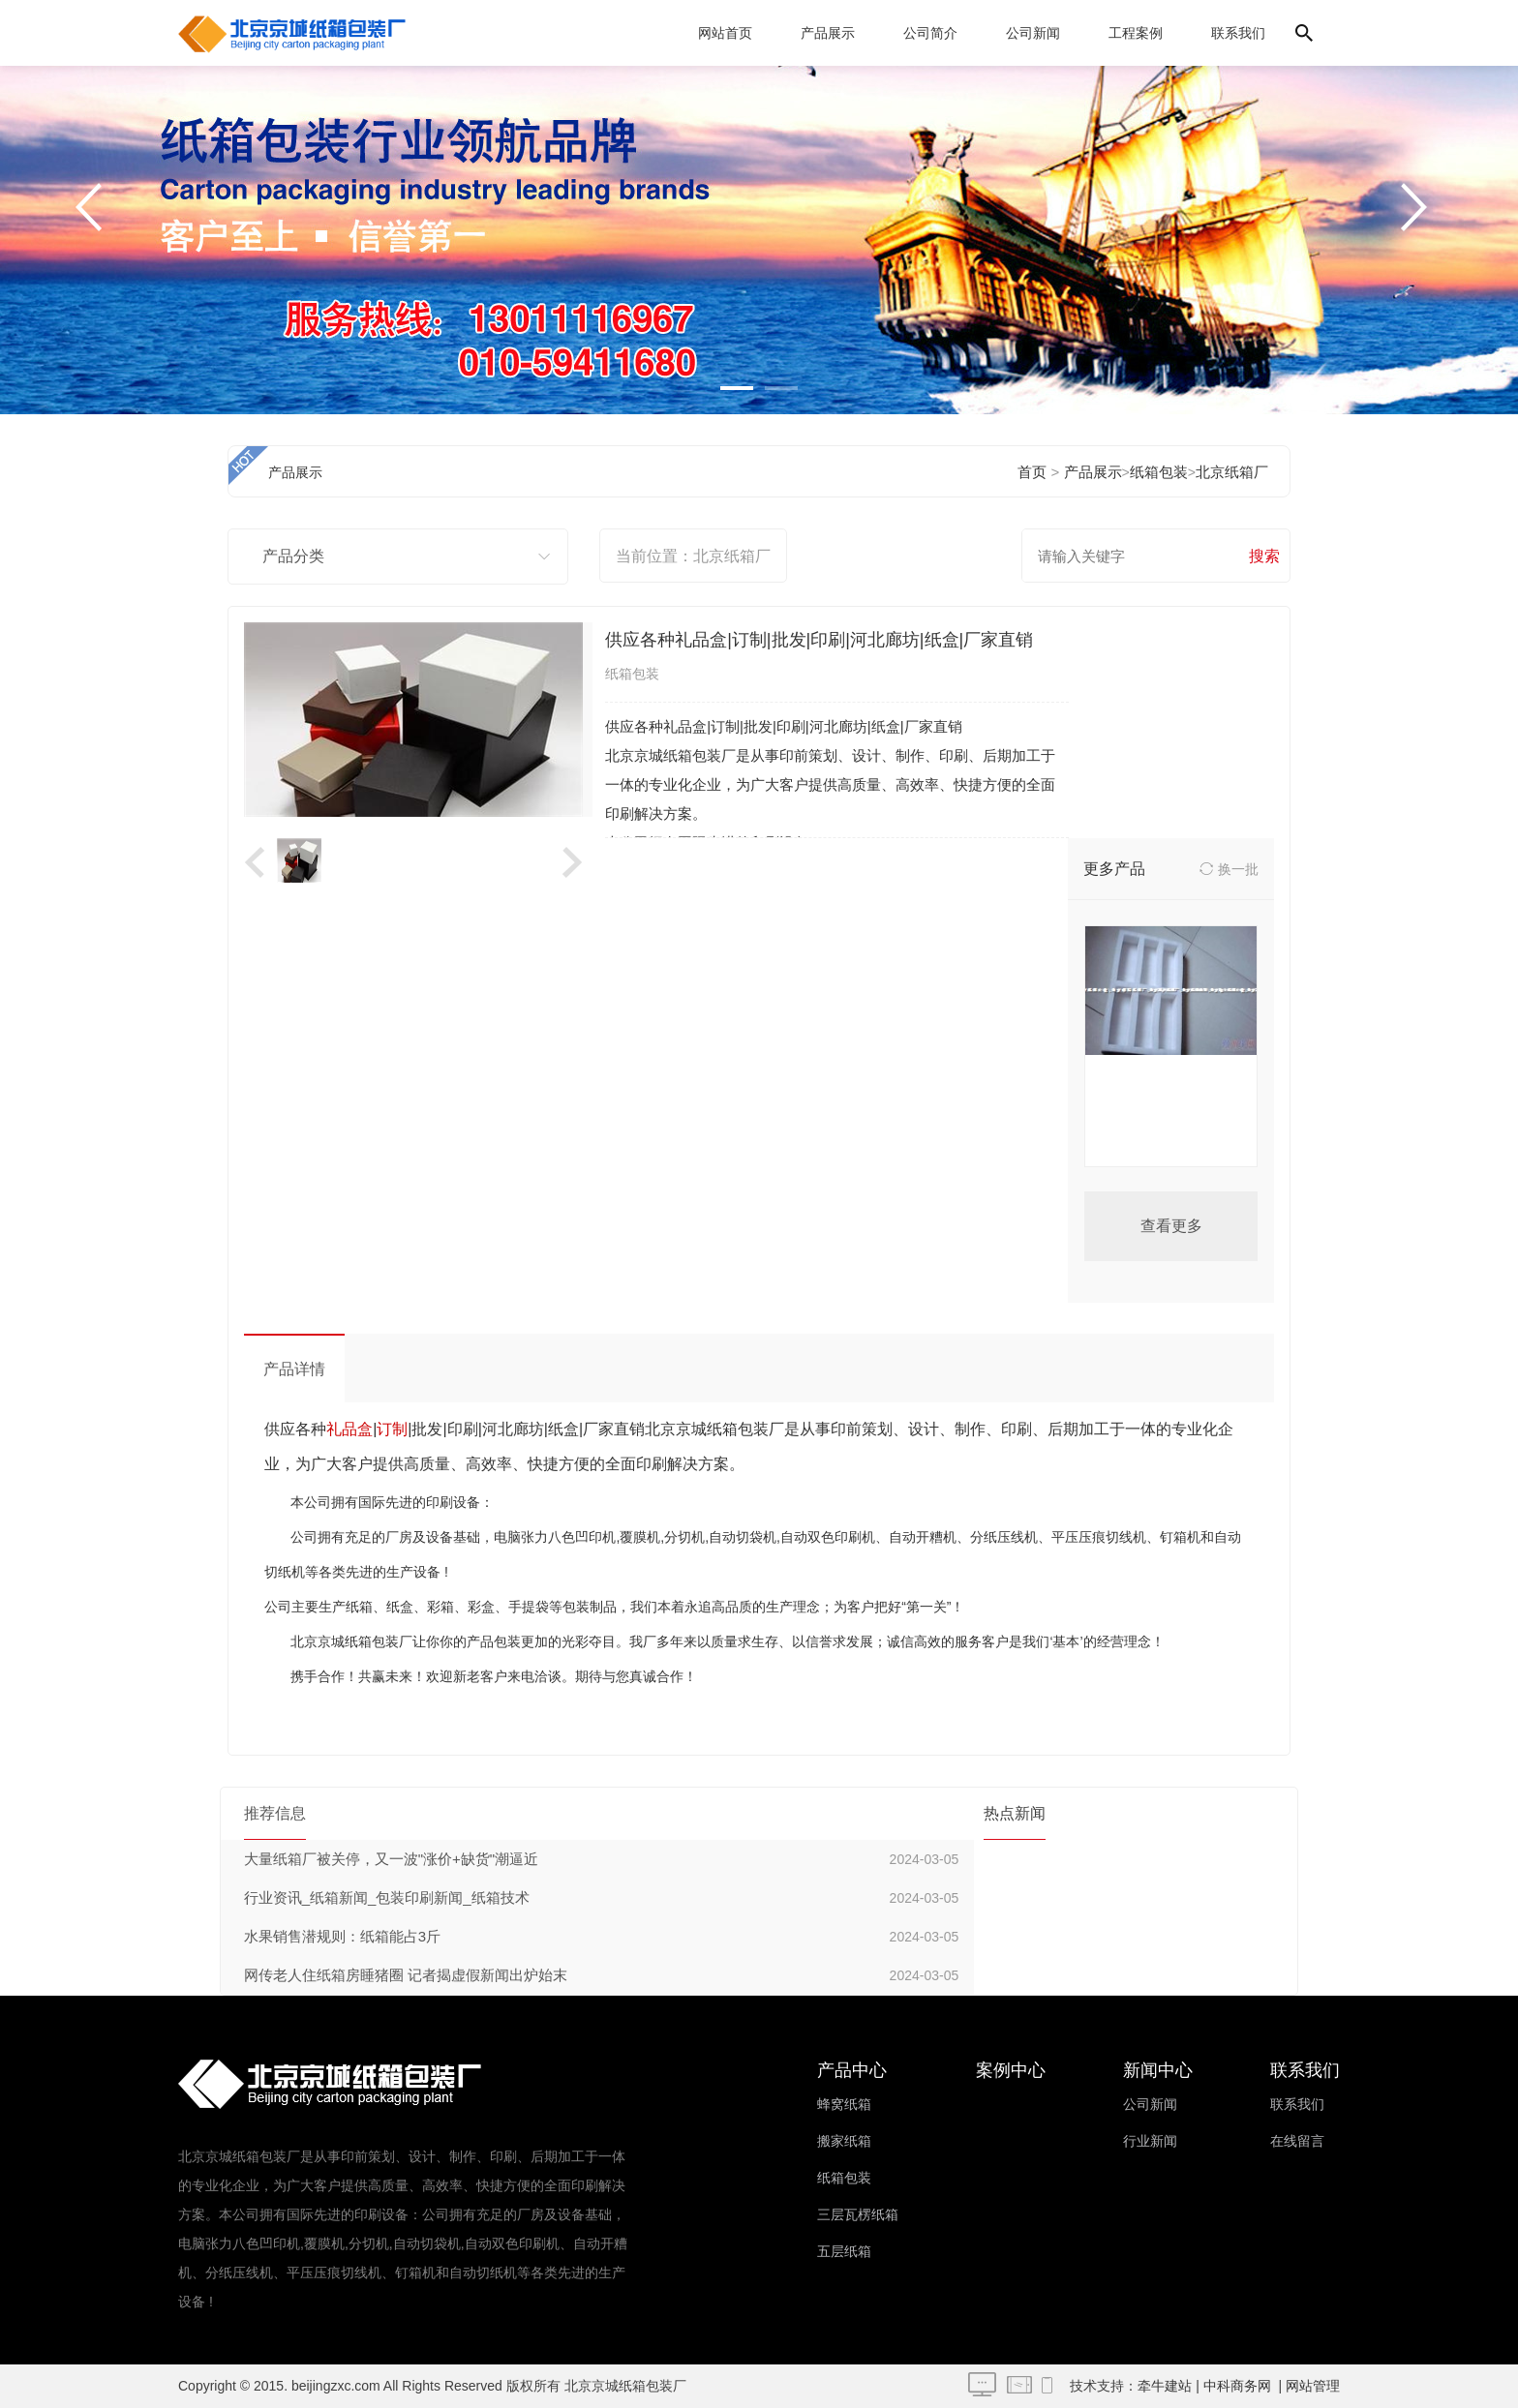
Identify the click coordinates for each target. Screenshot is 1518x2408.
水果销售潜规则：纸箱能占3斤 (342, 1936)
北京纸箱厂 (1232, 472)
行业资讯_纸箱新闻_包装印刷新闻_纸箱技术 (387, 1897)
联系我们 (1238, 33)
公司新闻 (1033, 33)
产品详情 (294, 1369)
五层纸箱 (844, 2251)
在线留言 (1297, 2141)
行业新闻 (1150, 2141)
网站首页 (725, 33)
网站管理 (1313, 2385)
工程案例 (1135, 33)
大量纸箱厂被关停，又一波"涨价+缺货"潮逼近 (391, 1859)
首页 (1032, 472)
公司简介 (930, 33)
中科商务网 (1237, 2385)
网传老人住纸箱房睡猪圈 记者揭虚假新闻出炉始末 (405, 1975)
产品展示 (828, 33)
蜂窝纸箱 (844, 2104)
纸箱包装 (1159, 472)
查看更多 (1171, 1226)
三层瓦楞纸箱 (857, 2214)
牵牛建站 (1165, 2385)
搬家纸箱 (844, 2141)
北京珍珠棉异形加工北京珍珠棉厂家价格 (1171, 1116)
